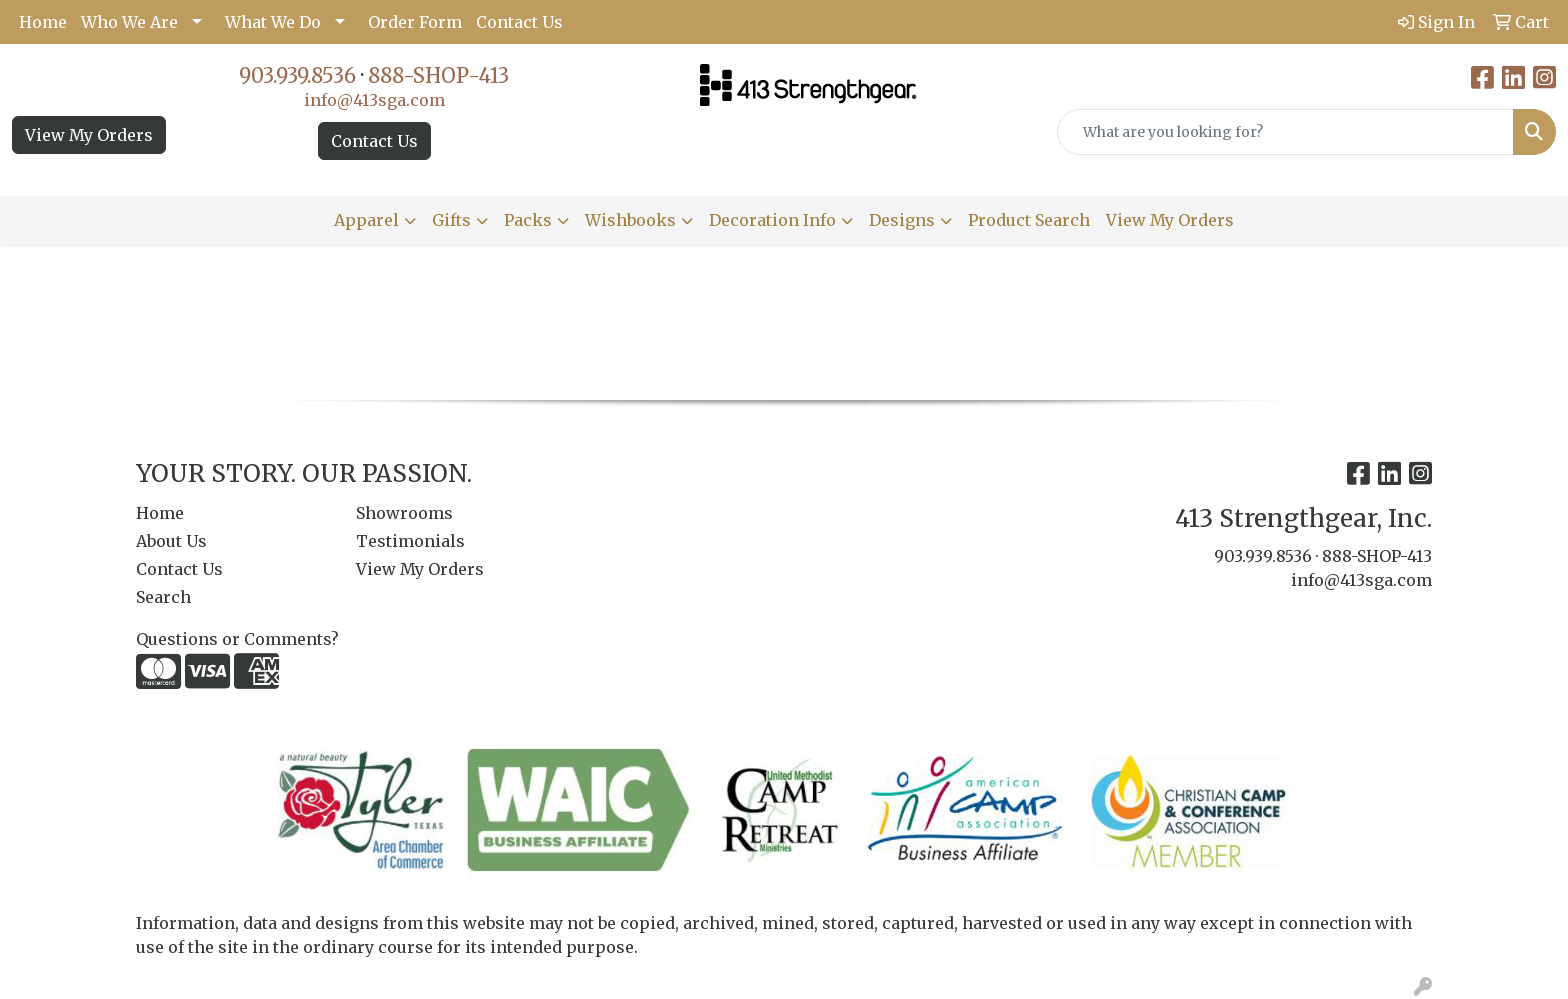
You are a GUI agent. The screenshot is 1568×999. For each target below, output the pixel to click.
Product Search (1029, 220)
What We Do (273, 22)
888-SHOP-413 (438, 75)
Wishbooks (630, 220)
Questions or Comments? (237, 639)
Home (43, 22)
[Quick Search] (1285, 132)
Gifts (451, 220)
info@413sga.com (374, 100)
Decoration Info (772, 220)
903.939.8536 (297, 75)
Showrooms (404, 513)
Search (163, 597)
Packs (528, 220)
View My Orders (89, 135)
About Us (171, 541)
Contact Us (519, 22)
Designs (902, 220)
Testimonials (410, 541)
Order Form (415, 22)
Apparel (366, 220)
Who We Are (129, 22)
